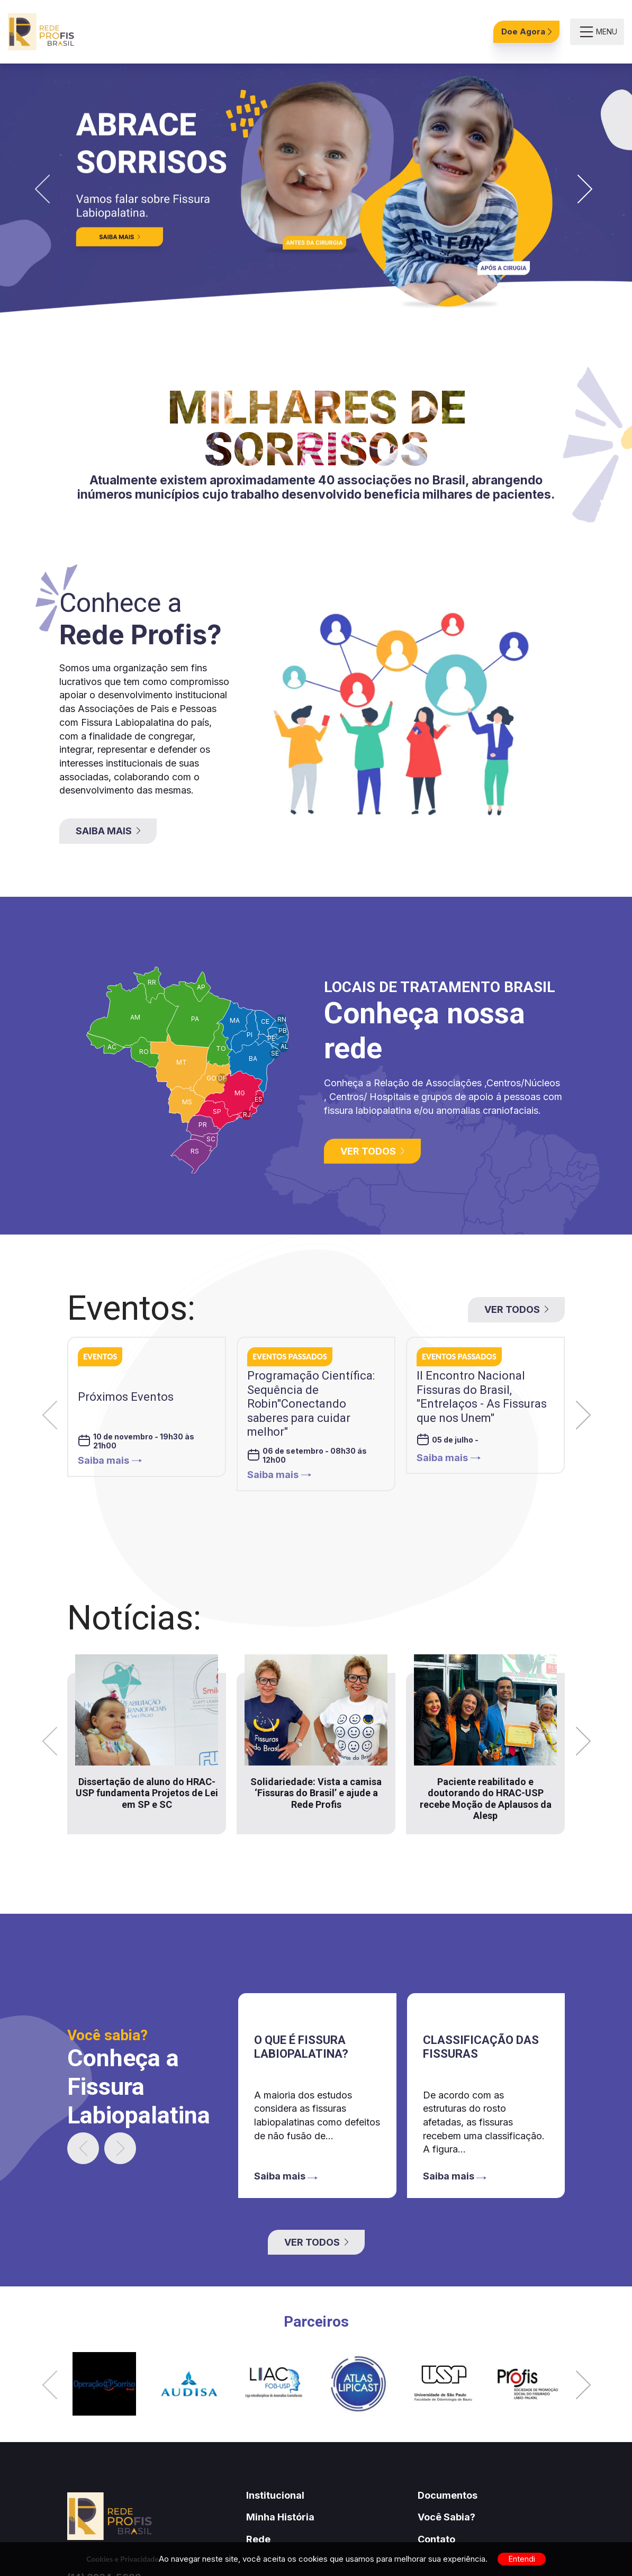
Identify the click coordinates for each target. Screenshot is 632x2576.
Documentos (447, 2495)
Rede (258, 2539)
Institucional (275, 2495)
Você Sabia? (446, 2517)
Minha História (280, 2517)
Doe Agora (526, 31)
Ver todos (372, 1151)
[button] (42, 190)
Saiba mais (110, 1460)
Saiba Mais (108, 830)
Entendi (521, 2559)
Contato (436, 2539)
